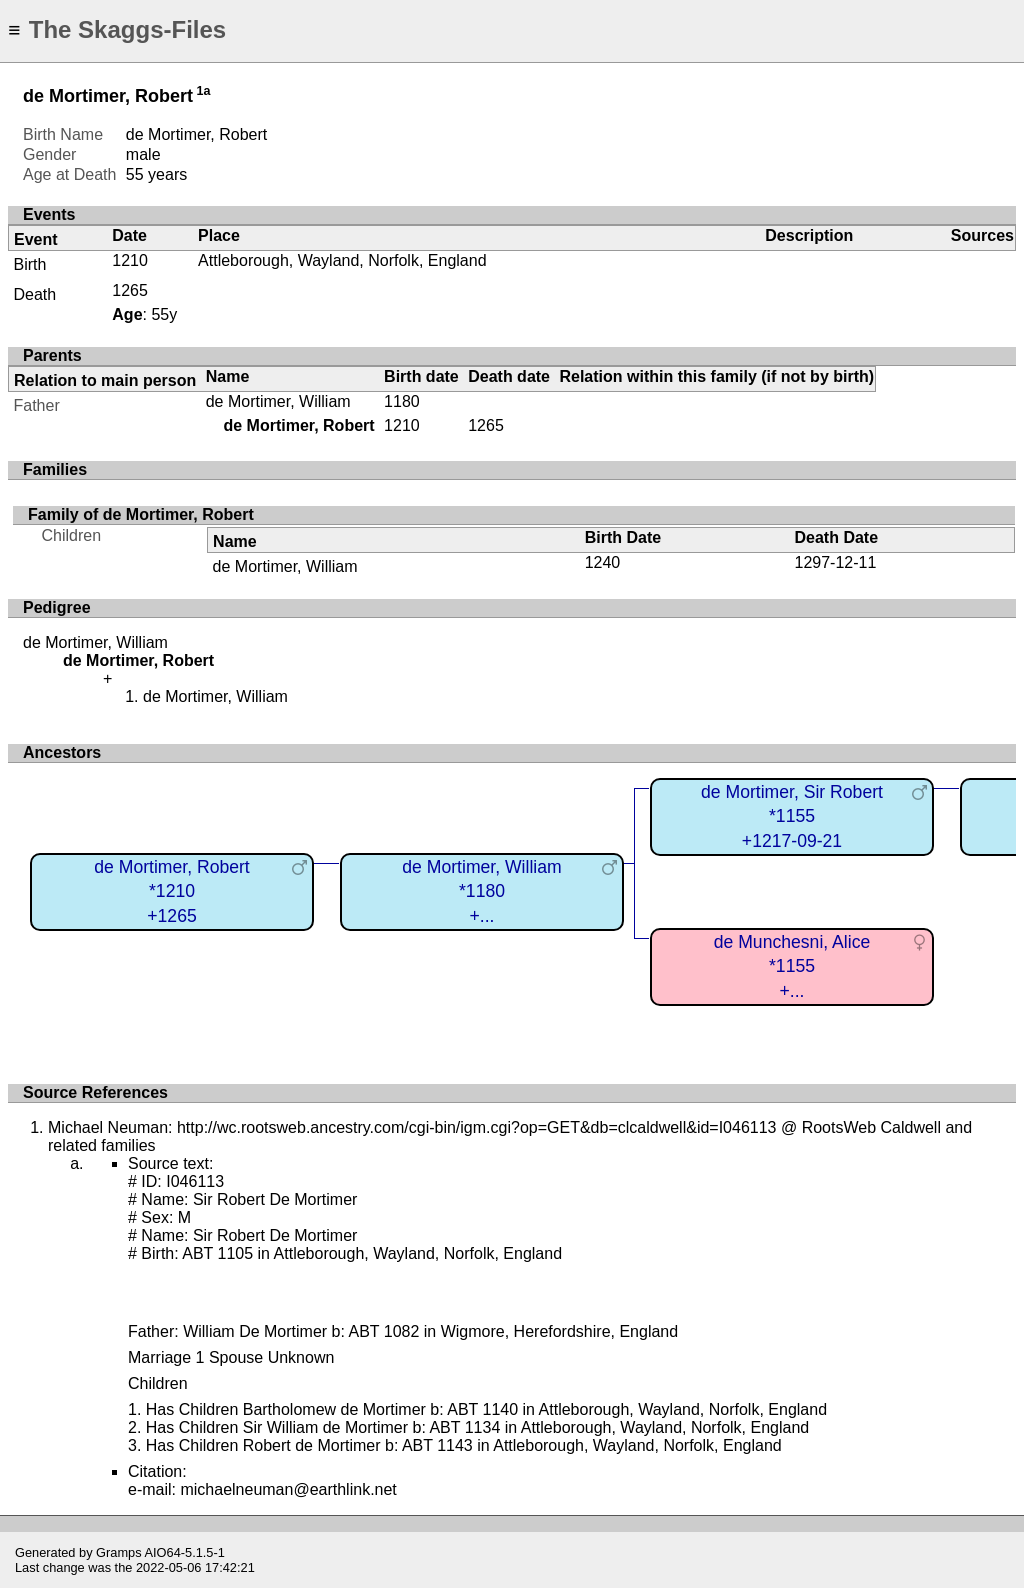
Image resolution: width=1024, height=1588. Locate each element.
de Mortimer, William (278, 401)
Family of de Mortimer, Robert (141, 514)
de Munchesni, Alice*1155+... (792, 966)
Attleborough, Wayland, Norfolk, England (342, 260)
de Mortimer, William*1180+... (481, 891)
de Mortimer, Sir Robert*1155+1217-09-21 (792, 816)
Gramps (119, 1552)
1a (204, 91)
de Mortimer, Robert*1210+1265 (171, 891)
